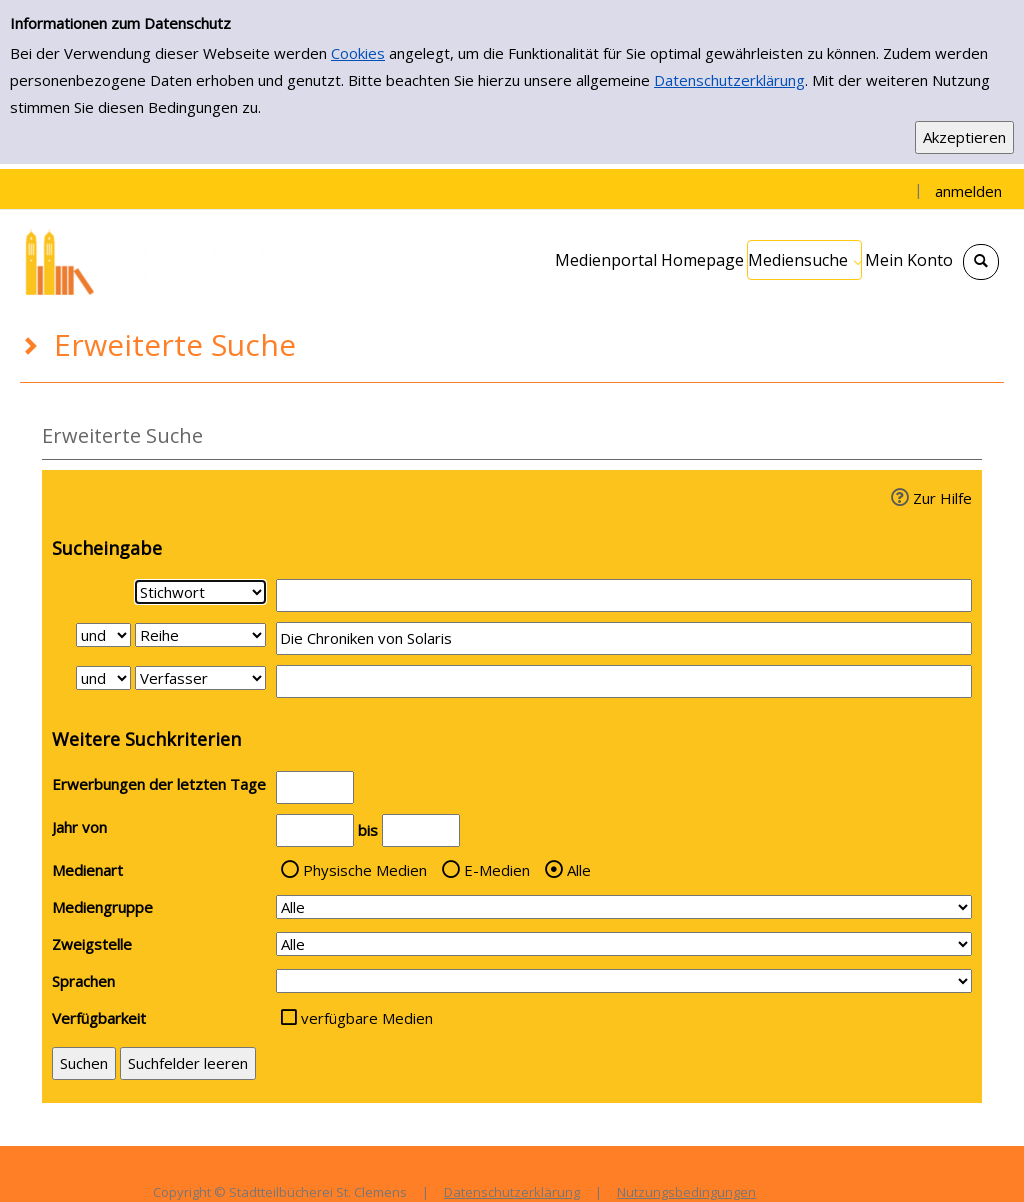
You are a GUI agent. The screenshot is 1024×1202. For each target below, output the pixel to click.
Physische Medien (365, 870)
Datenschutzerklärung (729, 80)
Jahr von (79, 827)
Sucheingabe (107, 548)
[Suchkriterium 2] (200, 635)
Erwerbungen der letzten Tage (159, 784)
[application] (804, 260)
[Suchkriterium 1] (200, 592)
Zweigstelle (92, 944)
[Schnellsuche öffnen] (981, 262)
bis (368, 830)
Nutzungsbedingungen (686, 1192)
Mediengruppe (102, 907)
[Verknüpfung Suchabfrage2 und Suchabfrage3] (103, 678)
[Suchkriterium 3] (200, 678)
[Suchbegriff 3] (624, 681)
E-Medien (497, 870)
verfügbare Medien (367, 1018)
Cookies (358, 53)
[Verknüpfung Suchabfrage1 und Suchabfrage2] (103, 635)
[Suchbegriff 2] (624, 638)
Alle (579, 870)
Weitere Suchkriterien (146, 739)
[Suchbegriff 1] (624, 595)
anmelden (968, 191)
